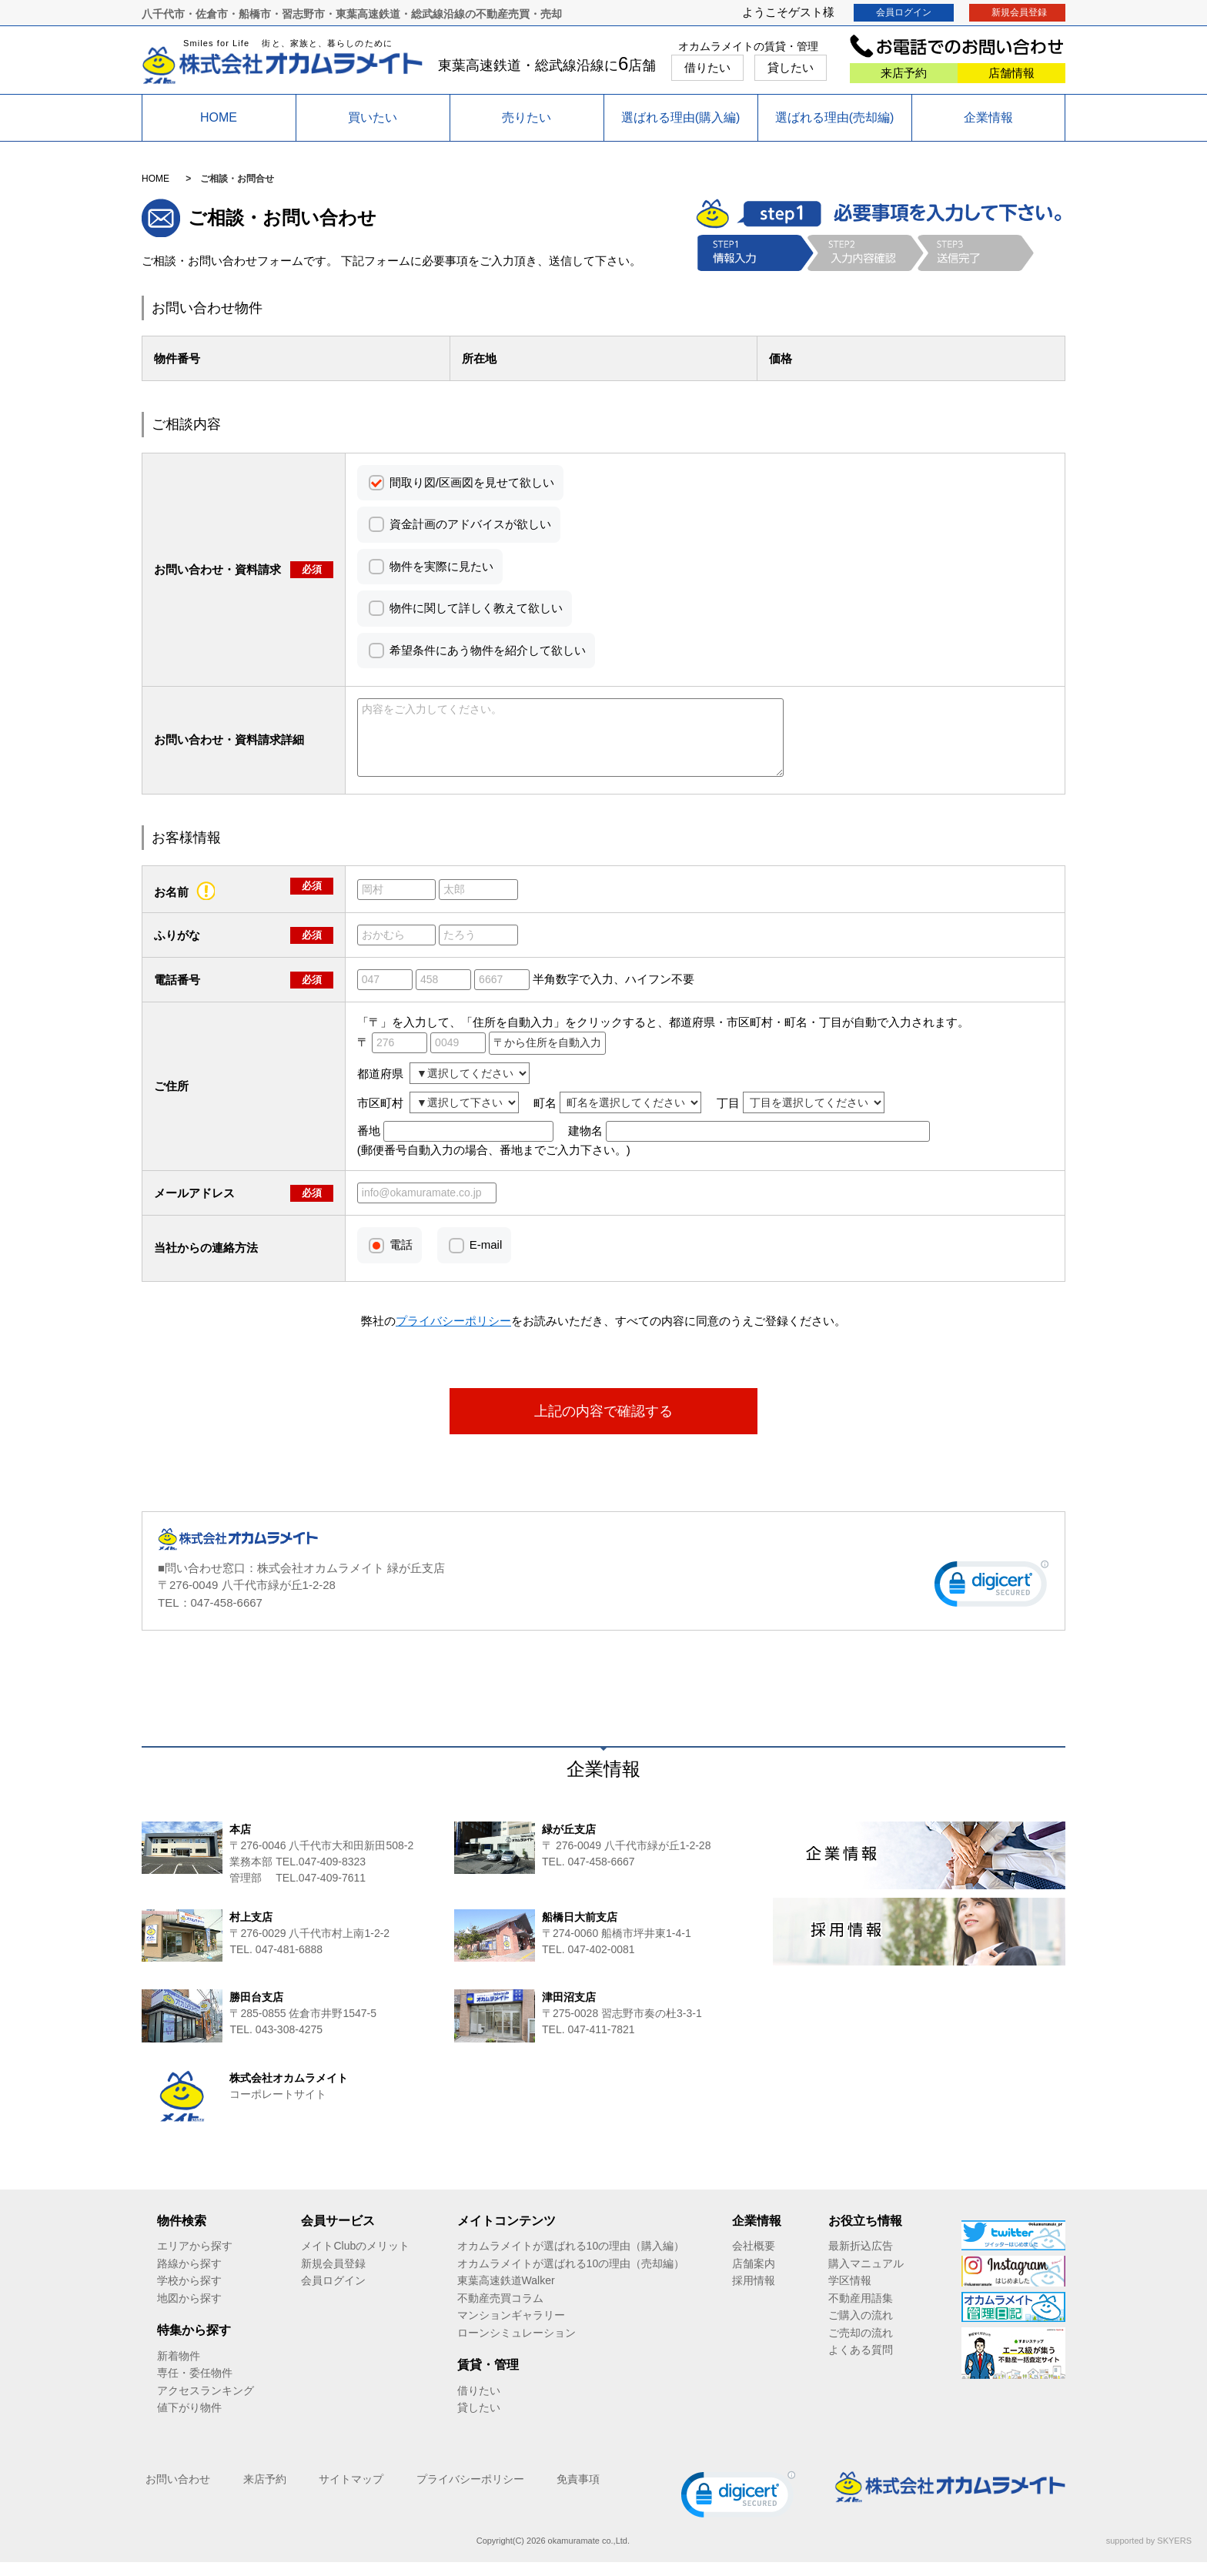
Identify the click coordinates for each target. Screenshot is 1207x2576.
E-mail (486, 1258)
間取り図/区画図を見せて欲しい (472, 482)
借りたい (707, 67)
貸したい (790, 67)
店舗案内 (753, 2277)
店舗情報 (1011, 72)
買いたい (372, 117)
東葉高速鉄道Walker (506, 2294)
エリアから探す (194, 2259)
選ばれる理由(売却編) (834, 117)
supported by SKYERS (1149, 2554)
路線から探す (189, 2277)
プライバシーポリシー (470, 2493)
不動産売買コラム (500, 2312)
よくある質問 (860, 2363)
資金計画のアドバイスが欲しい (470, 523)
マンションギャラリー (511, 2329)
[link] (991, 1601)
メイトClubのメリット (355, 2259)
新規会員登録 (1019, 12)
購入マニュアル (866, 2277)
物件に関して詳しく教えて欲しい (476, 607)
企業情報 (988, 117)
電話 (401, 1258)
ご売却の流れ (860, 2346)
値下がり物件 (189, 2421)
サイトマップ (351, 2493)
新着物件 (178, 2370)
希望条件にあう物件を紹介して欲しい (488, 650)
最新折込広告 (860, 2259)
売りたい (526, 117)
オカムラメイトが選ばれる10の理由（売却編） (571, 2277)
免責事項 (578, 2493)
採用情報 (753, 2294)
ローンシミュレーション (516, 2346)
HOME (218, 117)
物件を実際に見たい (441, 566)
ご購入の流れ (860, 2329)
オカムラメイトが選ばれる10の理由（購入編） (571, 2259)
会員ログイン (903, 12)
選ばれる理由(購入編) (681, 117)
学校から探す (189, 2294)
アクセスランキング (205, 2404)
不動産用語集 (860, 2312)
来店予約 (904, 72)
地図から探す (189, 2312)
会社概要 (753, 2259)
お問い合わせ (177, 2493)
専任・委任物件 (194, 2386)
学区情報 (849, 2294)
